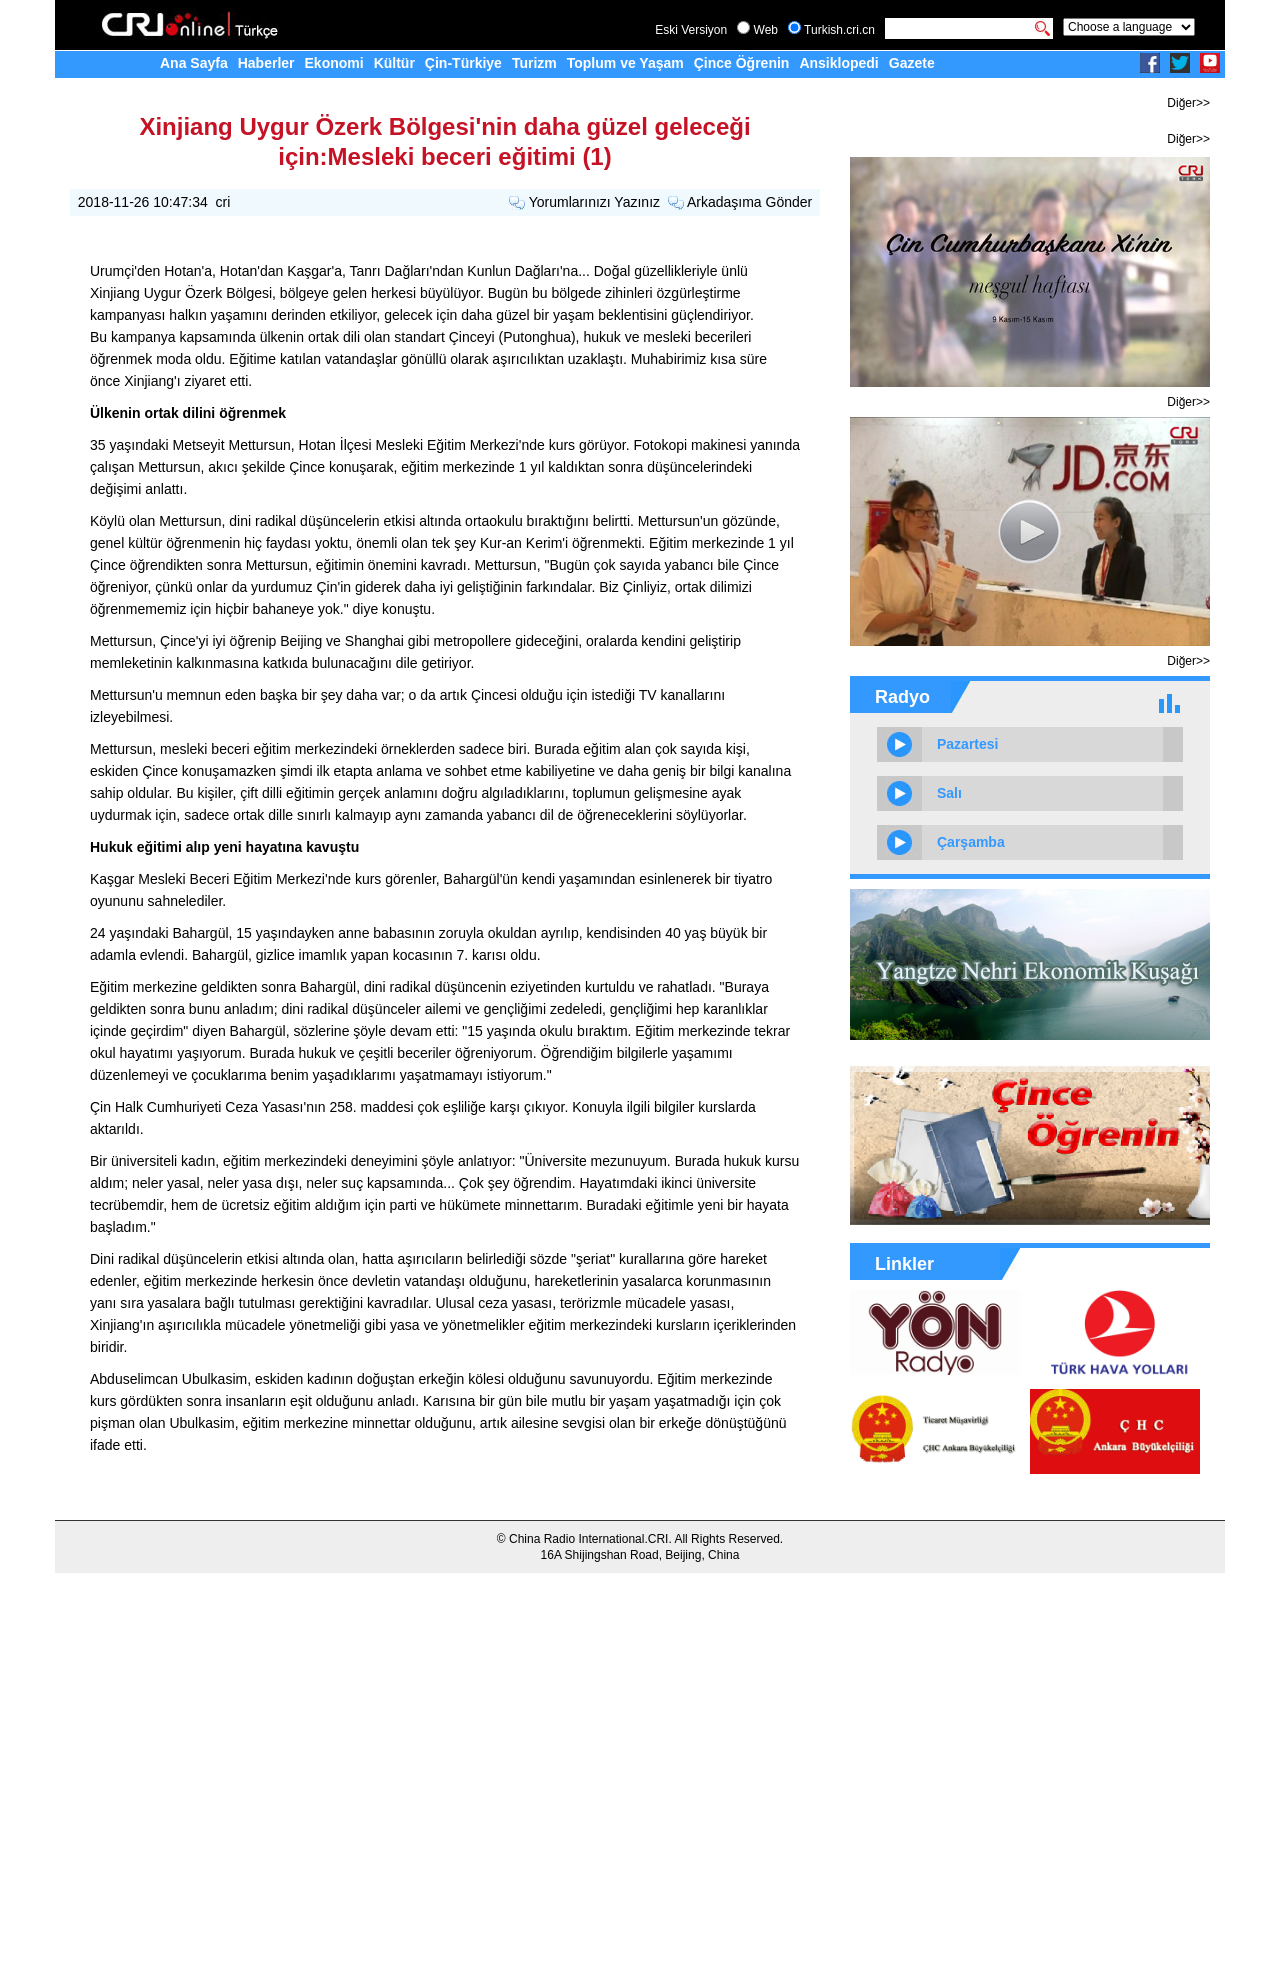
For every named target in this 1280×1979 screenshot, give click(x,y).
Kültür (394, 63)
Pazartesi (967, 744)
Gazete (912, 63)
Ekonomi (334, 63)
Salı (949, 793)
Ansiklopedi (838, 63)
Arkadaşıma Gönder (749, 202)
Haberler (266, 63)
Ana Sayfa (194, 63)
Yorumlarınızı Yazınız (594, 202)
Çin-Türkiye (463, 63)
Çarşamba (971, 842)
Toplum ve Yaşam (625, 63)
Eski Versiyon (691, 30)
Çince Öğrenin (742, 63)
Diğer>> (1188, 103)
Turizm (534, 63)
